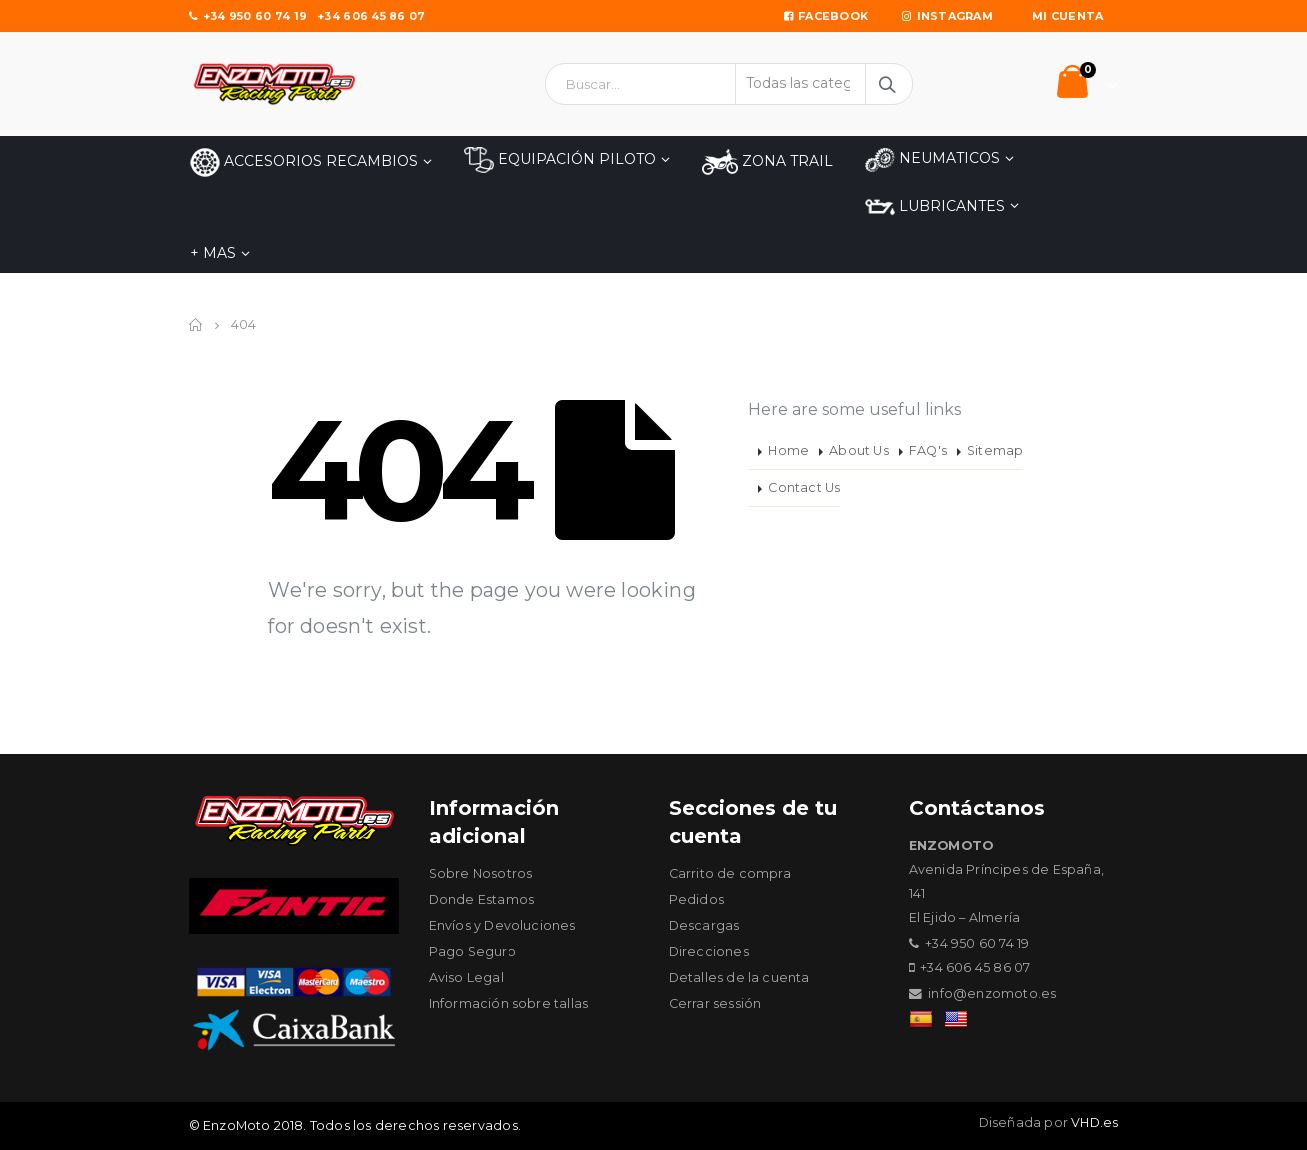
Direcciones (709, 951)
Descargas (704, 925)
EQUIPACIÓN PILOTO (560, 160)
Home (788, 450)
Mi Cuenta (1067, 16)
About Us (859, 450)
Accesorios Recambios (304, 162)
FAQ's (928, 450)
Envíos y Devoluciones (502, 925)
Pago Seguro (473, 951)
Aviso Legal (466, 977)
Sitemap (995, 450)
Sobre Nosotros (481, 873)
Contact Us (804, 487)
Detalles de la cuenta (739, 977)
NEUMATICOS (932, 159)
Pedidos (696, 899)
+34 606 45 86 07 (371, 16)
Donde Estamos (482, 899)
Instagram (947, 16)
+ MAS (213, 253)
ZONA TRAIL (767, 162)
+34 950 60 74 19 (248, 16)
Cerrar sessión (715, 1003)
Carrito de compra (730, 873)
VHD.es (1094, 1122)
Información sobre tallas (509, 1003)
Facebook (826, 16)
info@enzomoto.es (992, 993)
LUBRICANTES (935, 207)
